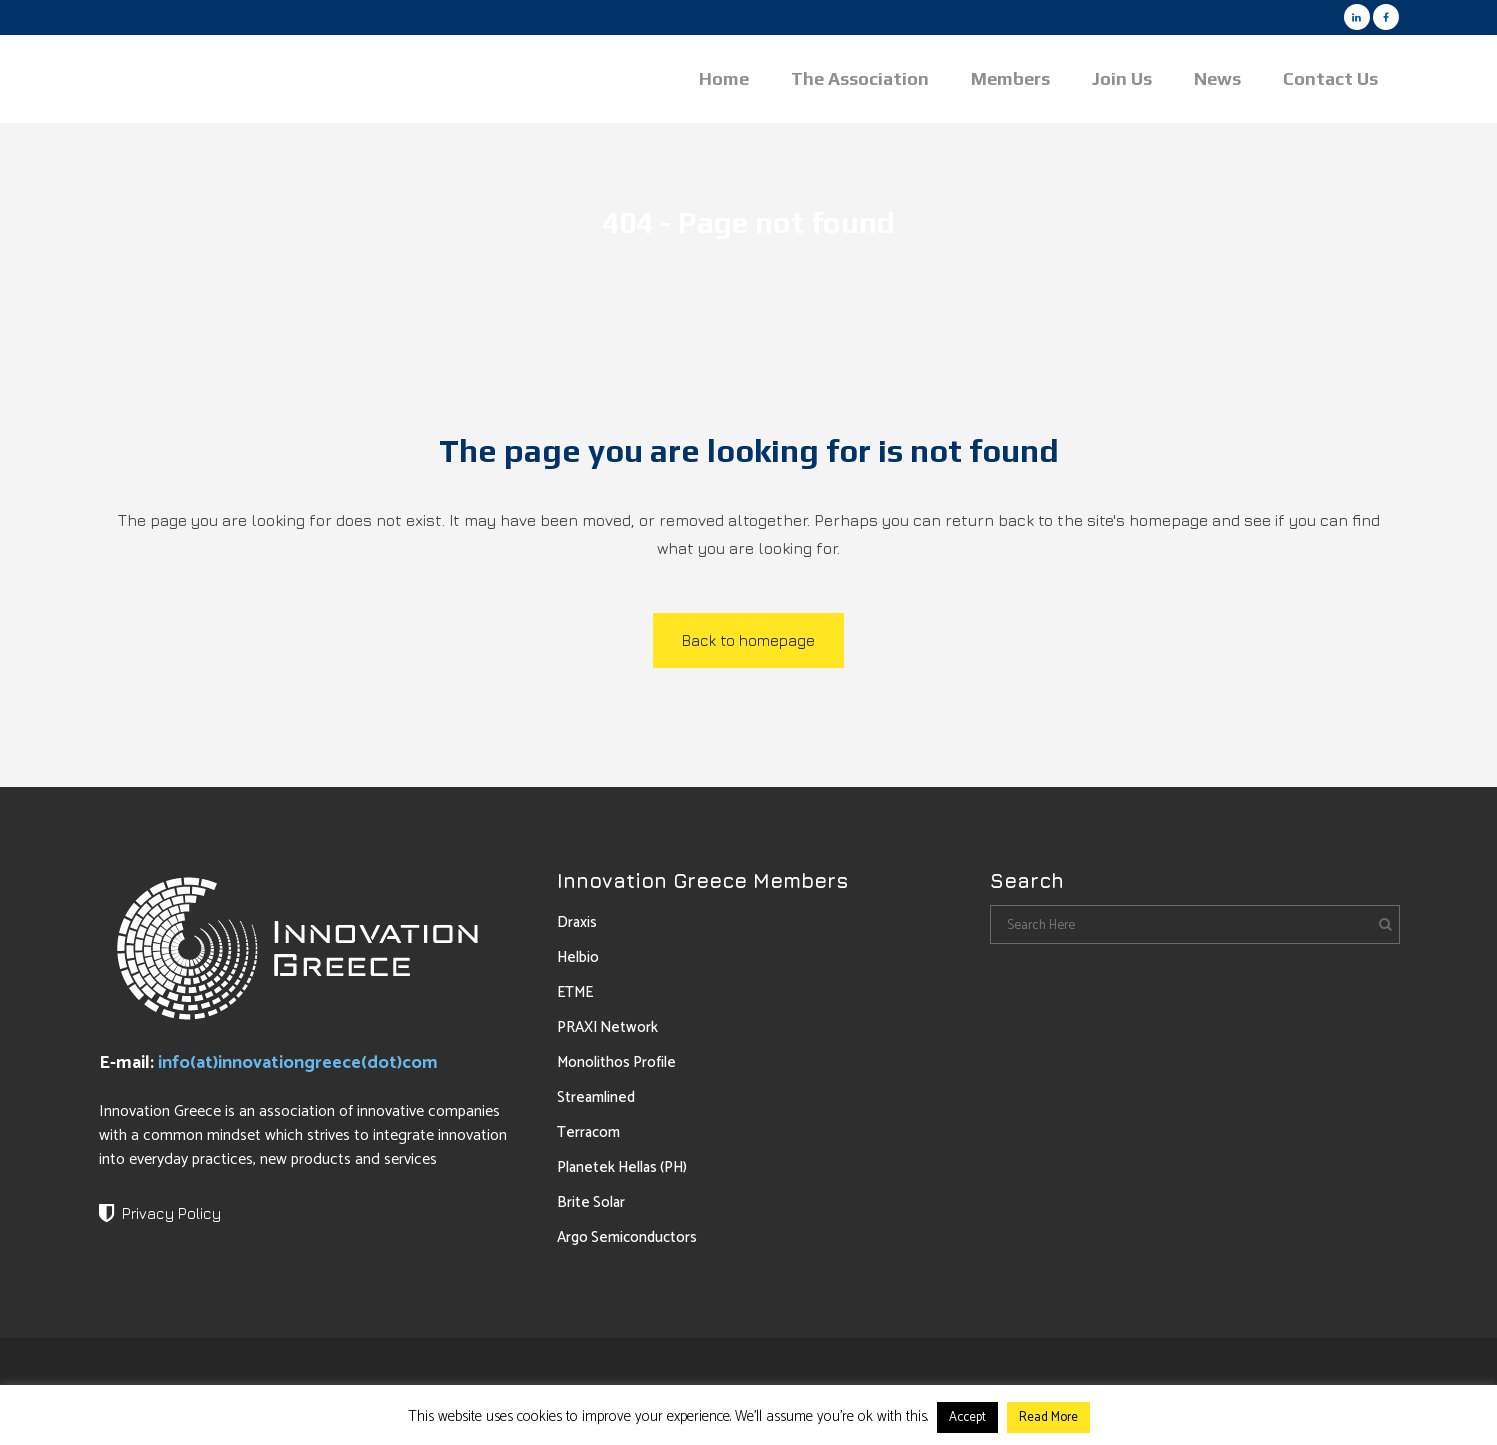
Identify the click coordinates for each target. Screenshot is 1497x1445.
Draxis (577, 922)
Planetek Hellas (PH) (622, 1167)
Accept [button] (967, 1417)
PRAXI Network (607, 1027)
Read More (1048, 1417)
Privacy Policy (171, 1213)
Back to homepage (748, 640)
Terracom (588, 1132)
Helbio (578, 957)
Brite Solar (591, 1202)
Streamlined (596, 1097)
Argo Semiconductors (627, 1237)
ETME (575, 992)
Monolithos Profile (616, 1062)
